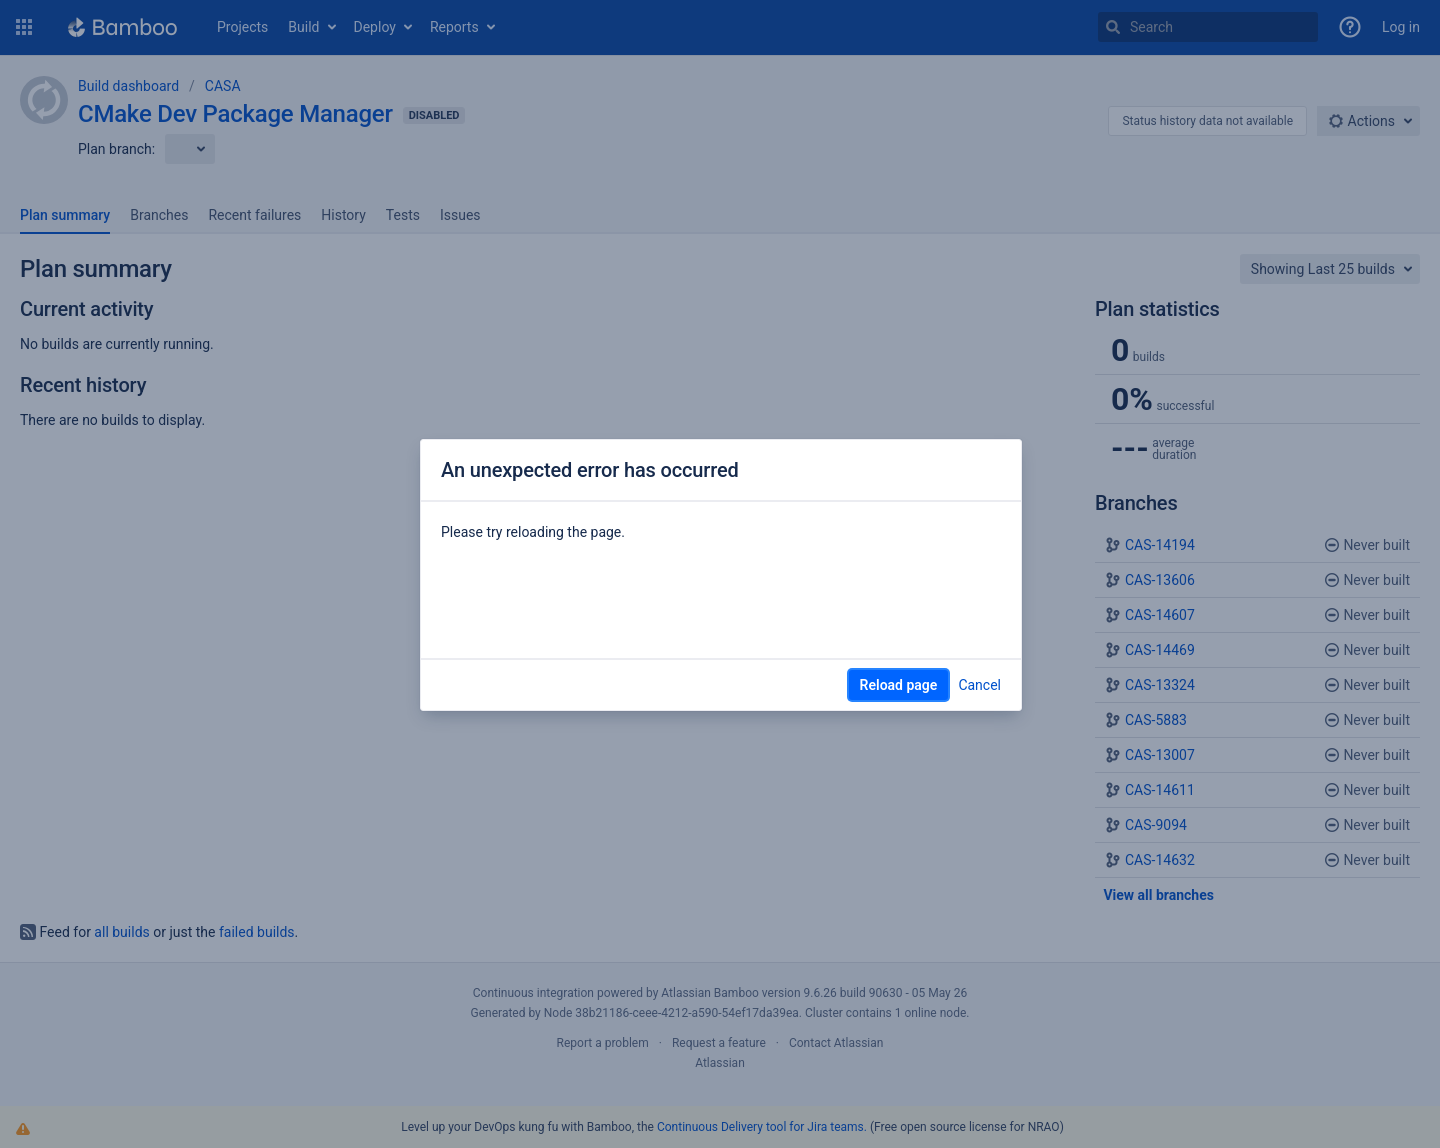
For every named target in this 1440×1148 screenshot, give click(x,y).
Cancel (979, 685)
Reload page (899, 685)
